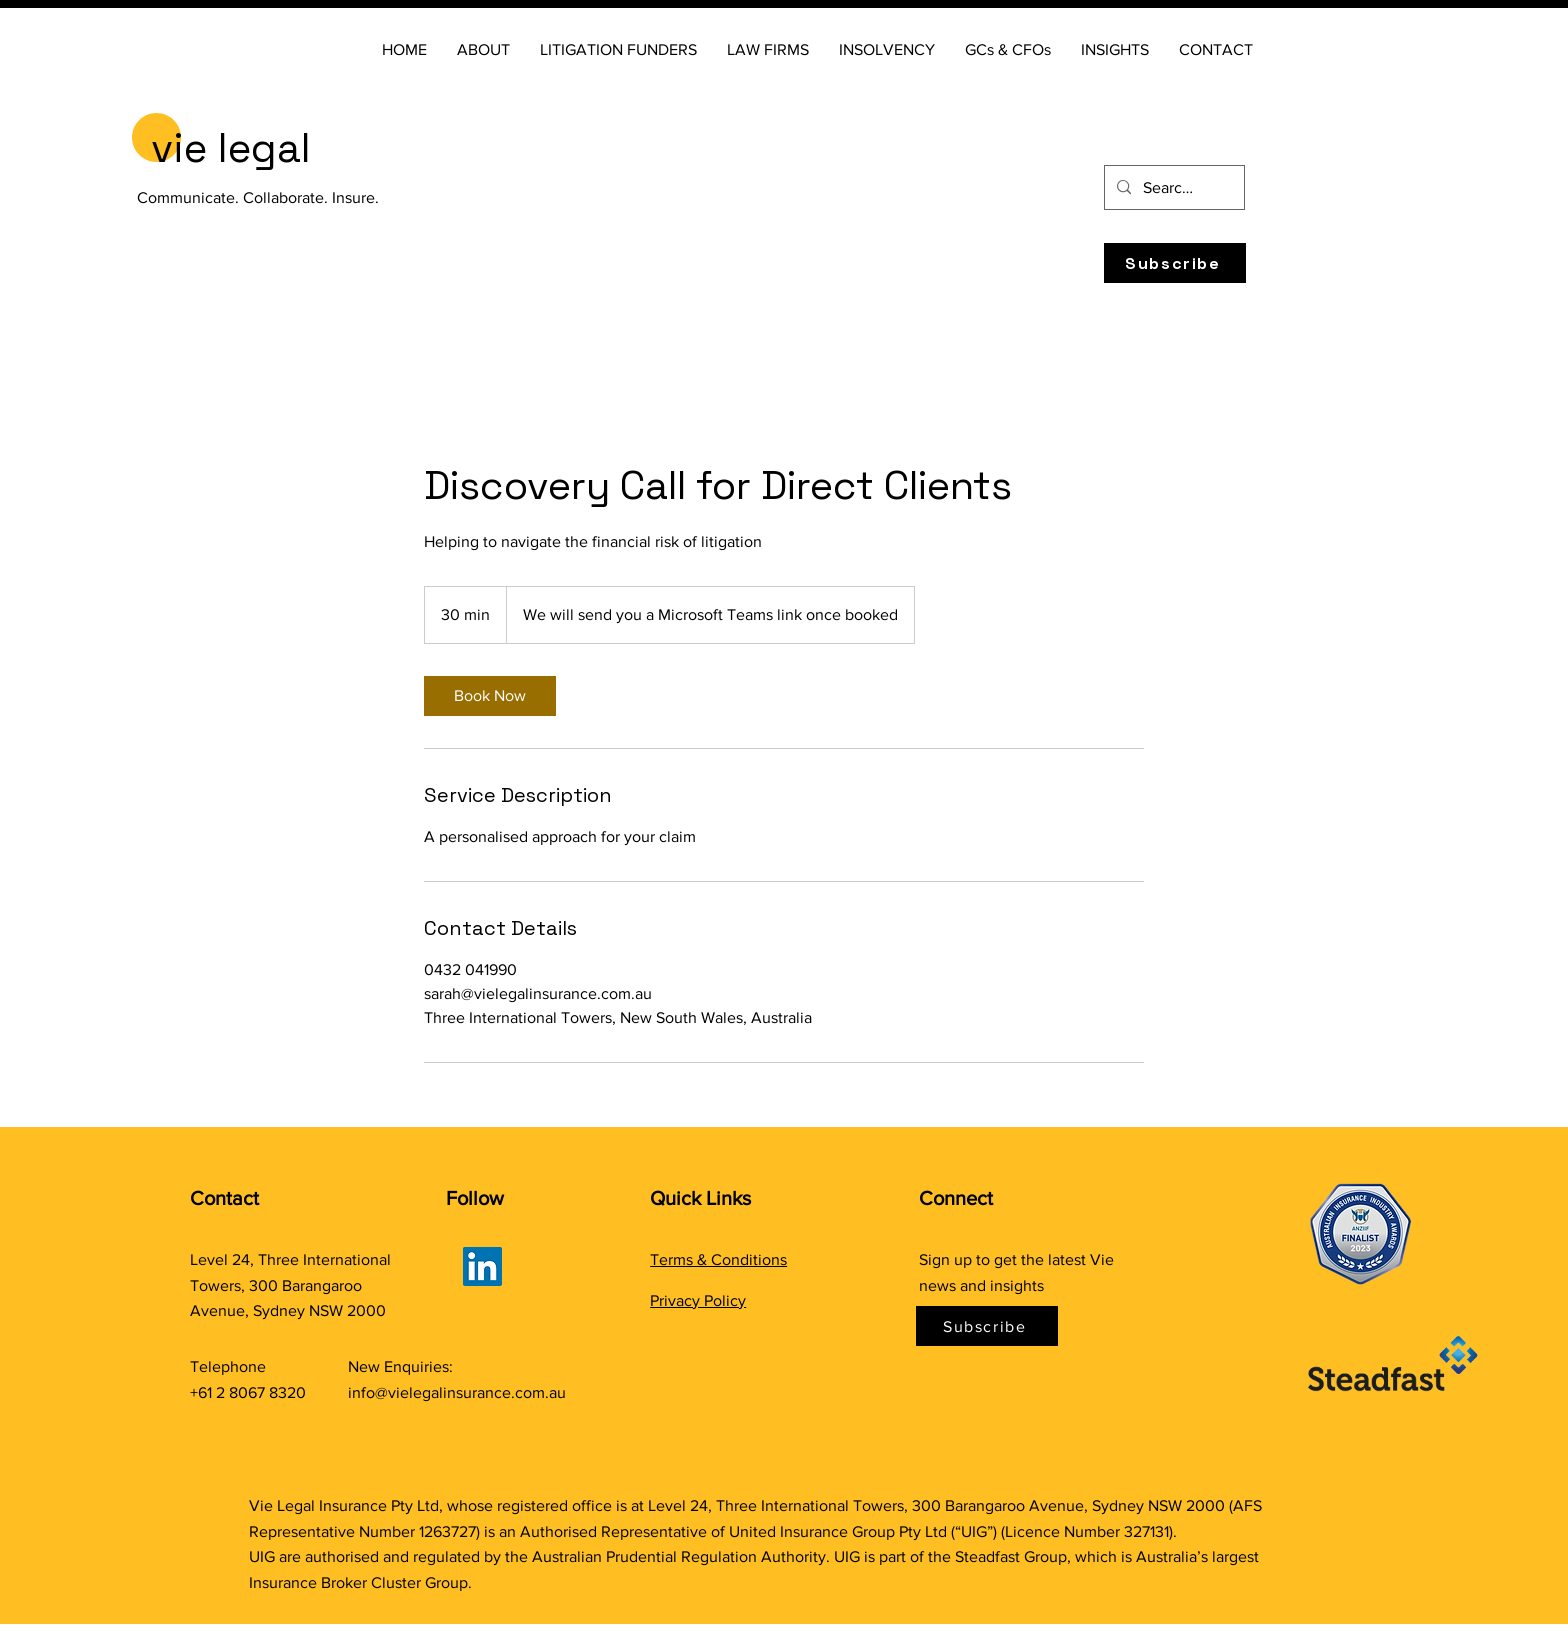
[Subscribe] (1175, 263)
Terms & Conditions (718, 1259)
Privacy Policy (698, 1300)
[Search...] (1172, 187)
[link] (490, 696)
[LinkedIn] (482, 1266)
